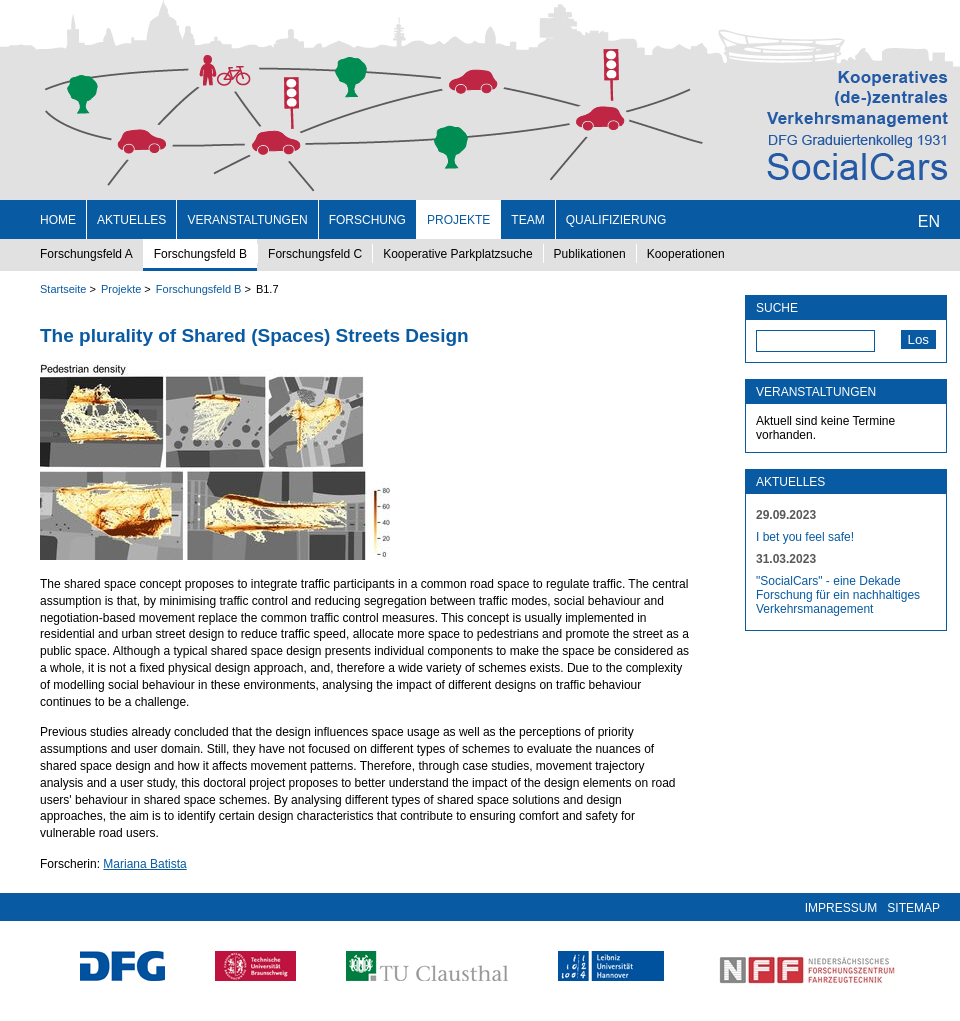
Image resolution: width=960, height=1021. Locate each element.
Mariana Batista (144, 864)
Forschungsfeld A (86, 254)
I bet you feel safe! (805, 537)
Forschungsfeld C (315, 254)
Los (919, 339)
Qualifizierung (616, 220)
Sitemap (913, 908)
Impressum (841, 908)
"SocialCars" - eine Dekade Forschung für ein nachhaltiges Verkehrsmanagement (838, 595)
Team (527, 220)
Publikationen (590, 254)
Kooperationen (686, 254)
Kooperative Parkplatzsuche (457, 254)
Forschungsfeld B (200, 254)
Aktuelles (131, 220)
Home (58, 220)
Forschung (367, 220)
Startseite (63, 289)
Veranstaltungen (247, 220)
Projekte (458, 220)
